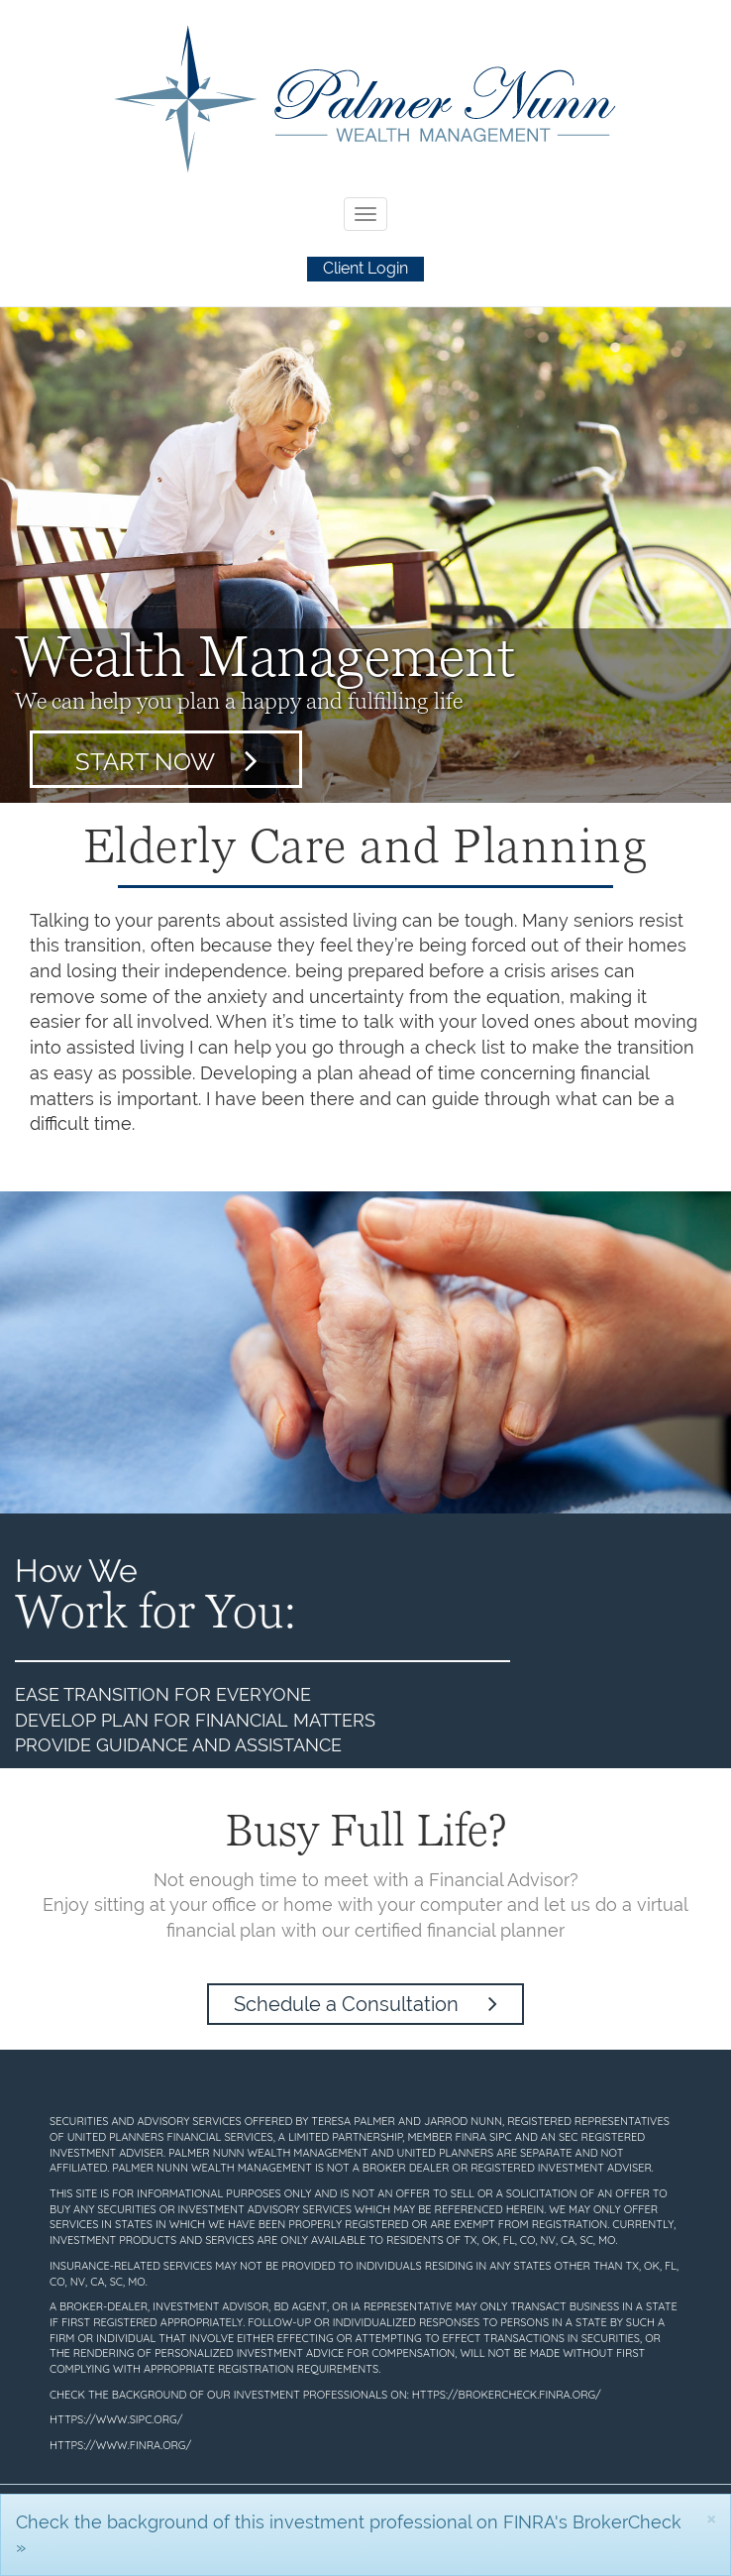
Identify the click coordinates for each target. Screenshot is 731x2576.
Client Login (365, 268)
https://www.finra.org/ (120, 2445)
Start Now (166, 760)
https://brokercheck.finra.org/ (506, 2395)
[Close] (711, 2518)
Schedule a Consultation (365, 2003)
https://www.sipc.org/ (116, 2419)
